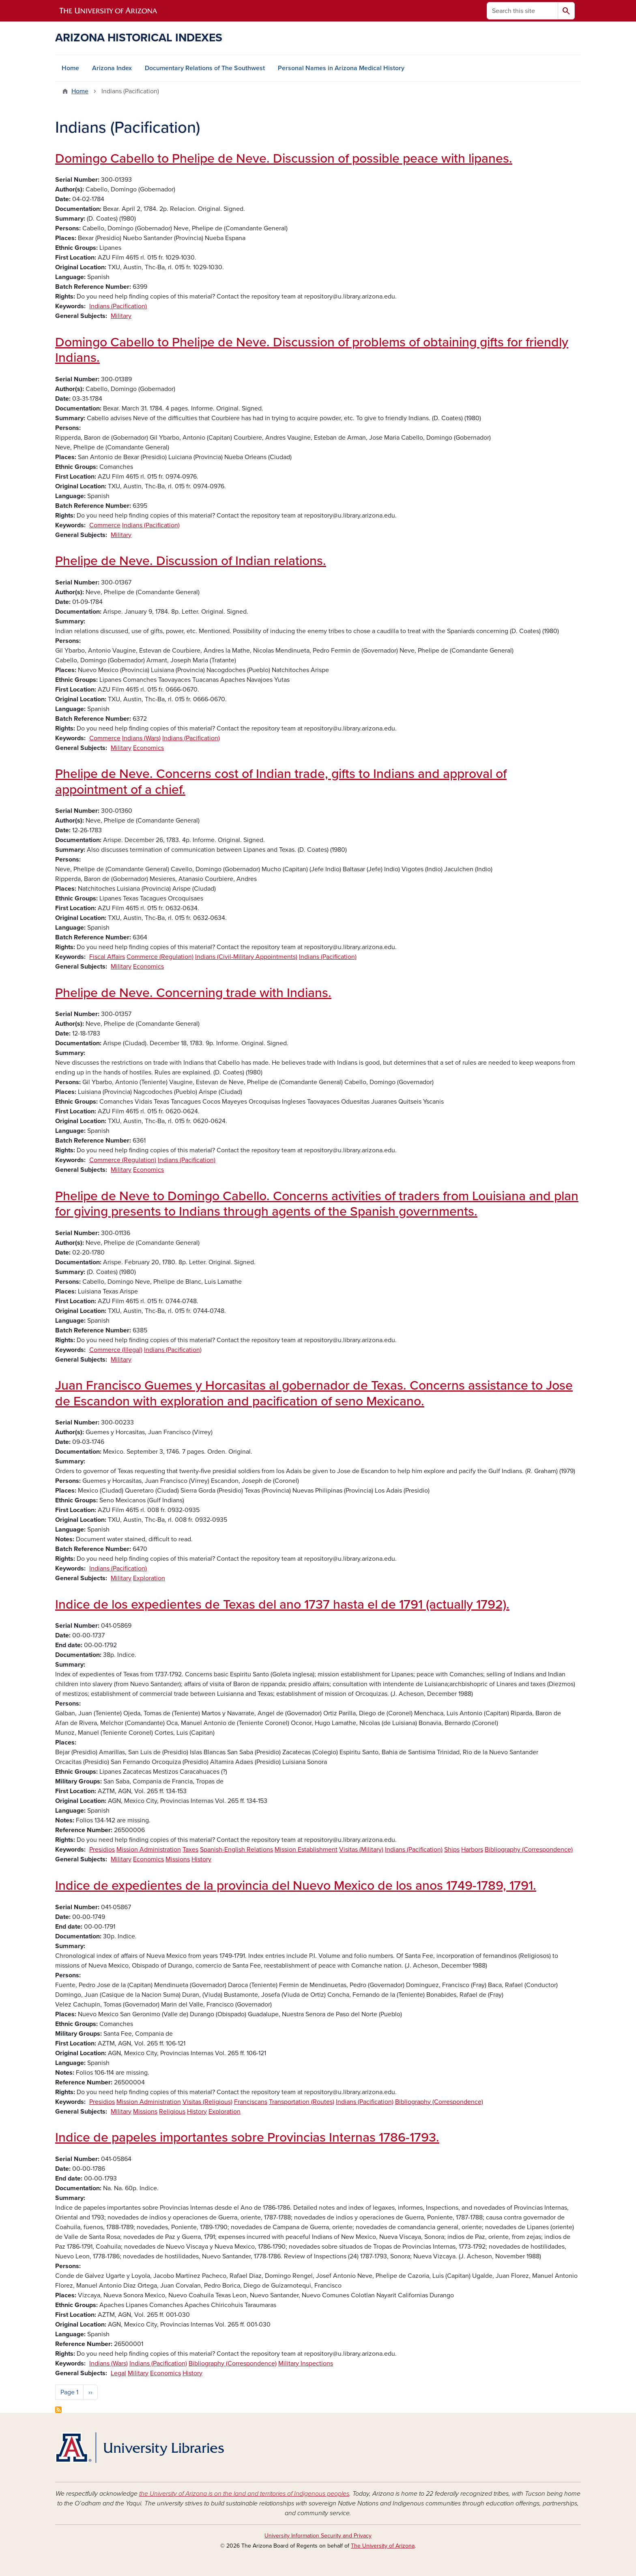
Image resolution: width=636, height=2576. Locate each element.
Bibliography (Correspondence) (529, 1850)
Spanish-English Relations (236, 1850)
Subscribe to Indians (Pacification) (58, 2409)
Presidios (102, 1850)
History (201, 1859)
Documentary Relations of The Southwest (205, 68)
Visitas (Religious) (207, 2102)
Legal (118, 2373)
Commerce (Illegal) (115, 1350)
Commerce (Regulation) (160, 957)
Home (70, 68)
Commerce (104, 525)
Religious (172, 2112)
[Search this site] (522, 10)
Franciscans (250, 2102)
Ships (452, 1850)
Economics (148, 748)
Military (121, 316)
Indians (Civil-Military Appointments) (246, 957)
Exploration (149, 1578)
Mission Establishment (306, 1850)
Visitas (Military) (361, 1850)
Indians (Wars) (141, 738)
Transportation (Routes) (301, 2102)
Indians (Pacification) (118, 306)
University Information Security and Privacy (318, 2535)
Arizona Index (112, 68)
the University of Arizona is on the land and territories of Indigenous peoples (244, 2494)
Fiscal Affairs (107, 957)
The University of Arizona (383, 2545)
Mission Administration (148, 1850)
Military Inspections (305, 2363)
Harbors (472, 1850)
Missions (177, 1859)
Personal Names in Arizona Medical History (341, 68)
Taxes (190, 1850)
